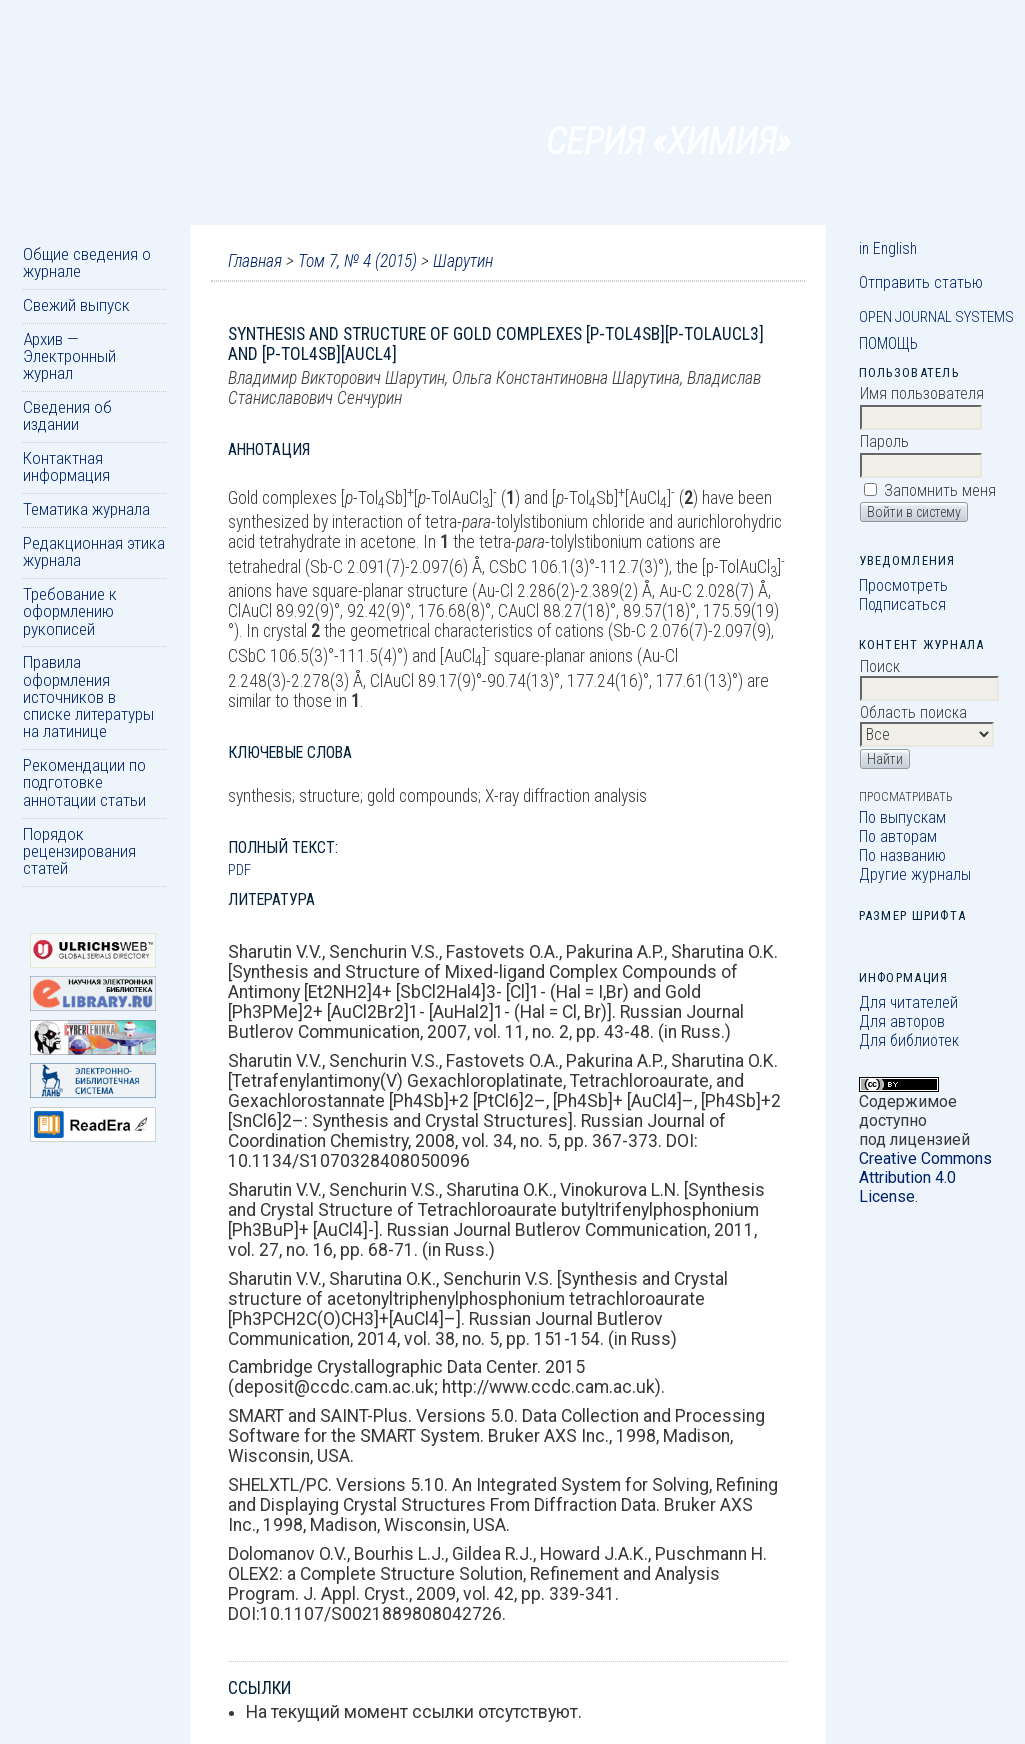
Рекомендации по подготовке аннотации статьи (84, 782)
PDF (239, 870)
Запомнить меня (940, 490)
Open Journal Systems (936, 317)
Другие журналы (915, 874)
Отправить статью (921, 282)
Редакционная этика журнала (94, 551)
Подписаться (902, 604)
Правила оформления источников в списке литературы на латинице (88, 696)
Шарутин (463, 261)
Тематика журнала (86, 509)
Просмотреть (903, 585)
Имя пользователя (922, 393)
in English (888, 248)
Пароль (884, 441)
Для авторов (902, 1021)
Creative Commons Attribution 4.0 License (925, 1177)
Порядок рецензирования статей (79, 851)
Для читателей (908, 1002)
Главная (255, 261)
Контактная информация (66, 466)
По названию (902, 855)
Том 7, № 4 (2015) (357, 261)
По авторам (898, 836)
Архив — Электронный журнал (69, 356)
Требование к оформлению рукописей (70, 611)
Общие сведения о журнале (87, 262)
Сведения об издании (67, 415)
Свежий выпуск (76, 305)
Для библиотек (909, 1040)
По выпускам (902, 817)
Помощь (888, 343)
